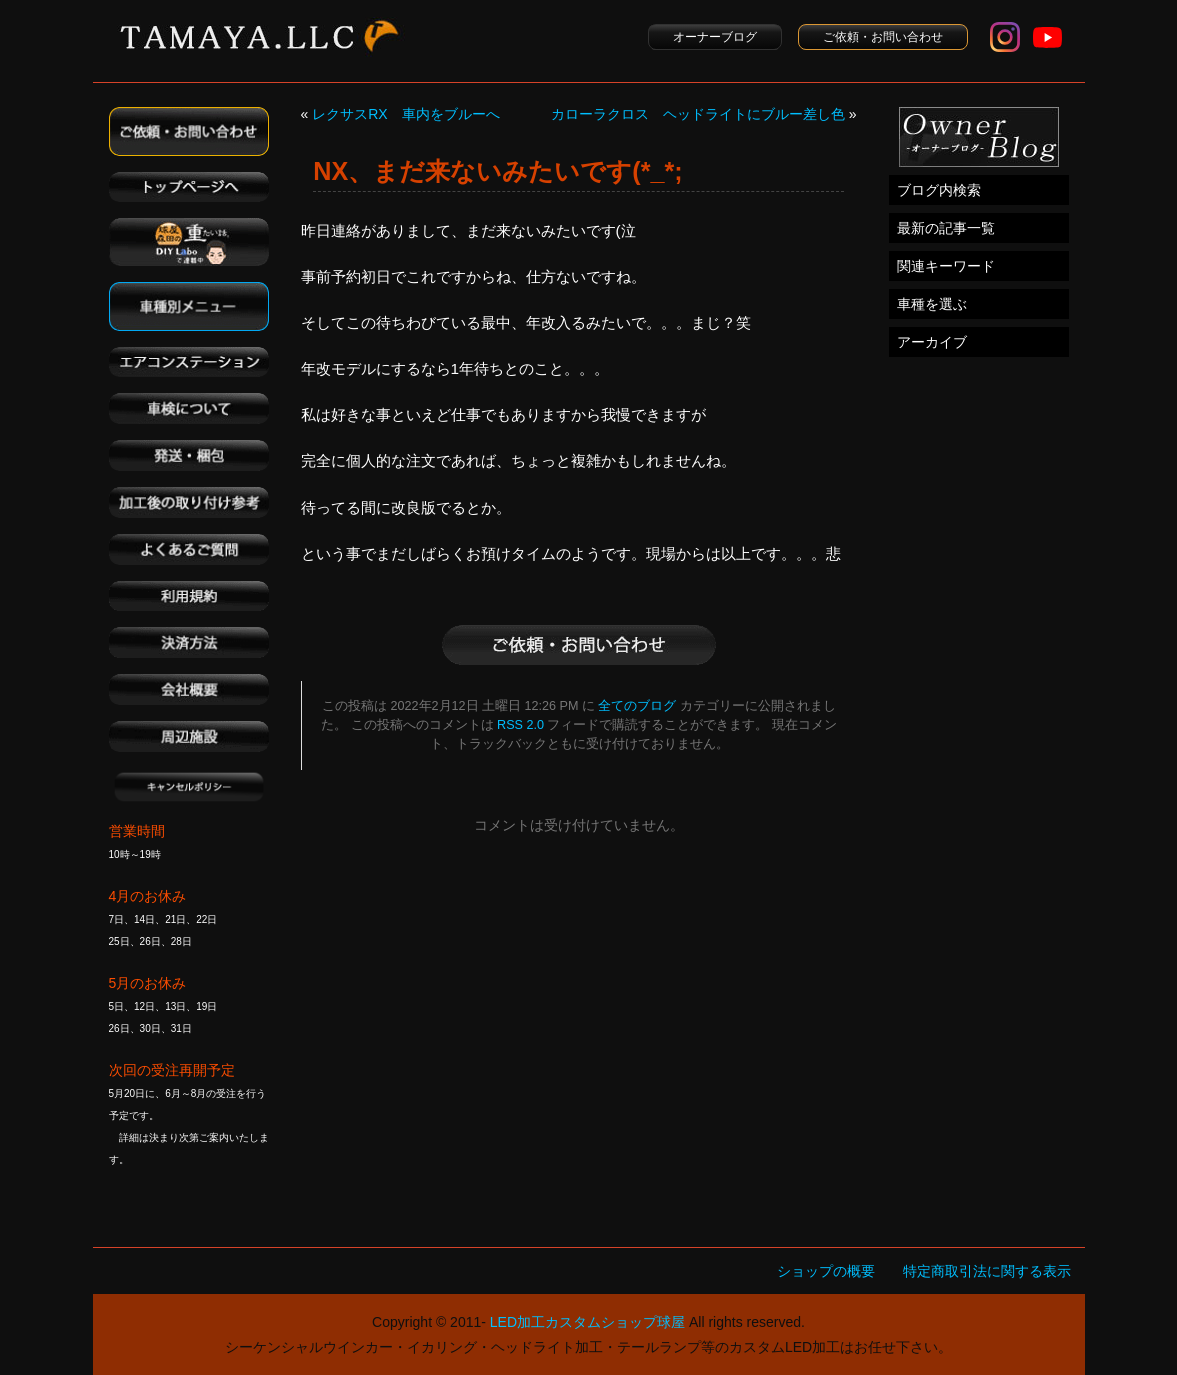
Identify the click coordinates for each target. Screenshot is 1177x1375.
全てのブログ (637, 706)
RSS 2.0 (520, 725)
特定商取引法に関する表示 (987, 1271)
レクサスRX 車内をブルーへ (405, 114)
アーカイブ (932, 342)
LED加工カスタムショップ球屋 (587, 1322)
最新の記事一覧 (946, 228)
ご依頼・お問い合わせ (883, 37)
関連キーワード (946, 266)
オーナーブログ (715, 37)
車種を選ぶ (932, 304)
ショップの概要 (826, 1271)
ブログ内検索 (939, 190)
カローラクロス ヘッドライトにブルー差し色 (698, 114)
